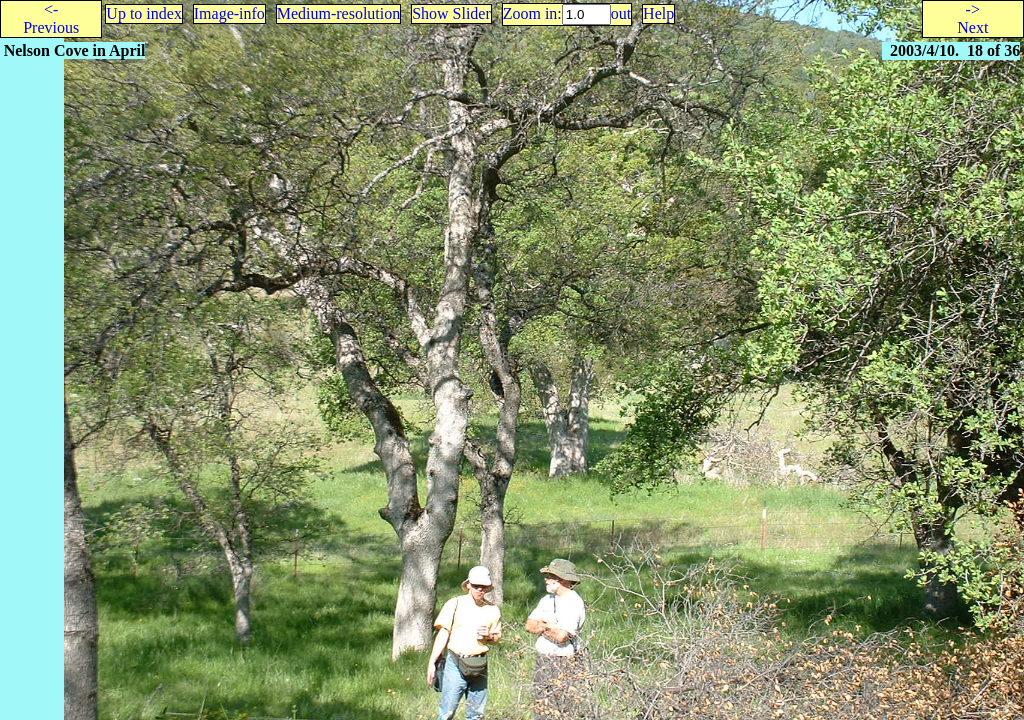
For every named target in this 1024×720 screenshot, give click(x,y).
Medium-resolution (339, 13)
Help (658, 13)
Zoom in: (532, 13)
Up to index (144, 13)
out (621, 13)
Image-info (229, 13)
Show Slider (451, 13)
